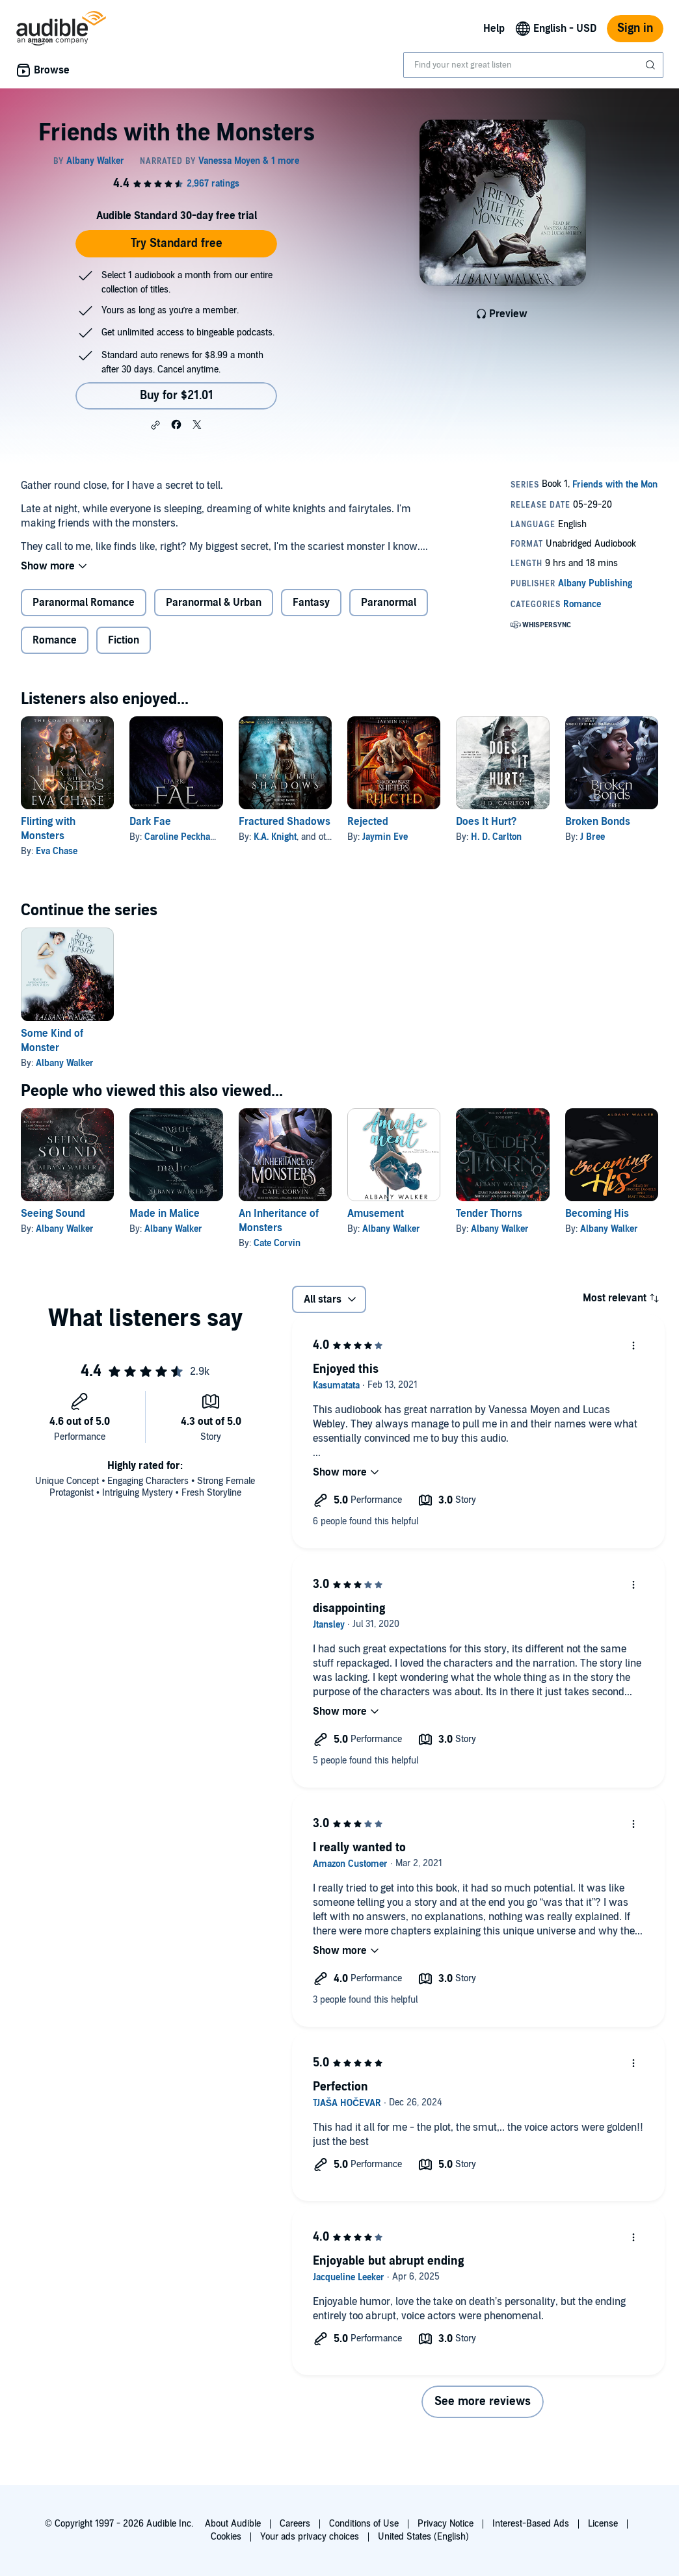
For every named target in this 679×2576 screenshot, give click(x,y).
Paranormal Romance (84, 602)
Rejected (367, 821)
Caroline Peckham (181, 836)
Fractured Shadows (284, 821)
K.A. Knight (275, 836)
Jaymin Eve (385, 836)
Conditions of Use (364, 2523)
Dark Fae (150, 821)
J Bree (592, 836)
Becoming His (597, 1213)
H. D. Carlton (496, 836)
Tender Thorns (489, 1213)
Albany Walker (65, 1063)
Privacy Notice (445, 2523)
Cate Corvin (277, 1243)
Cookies (226, 2536)
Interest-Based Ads (530, 2523)
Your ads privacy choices (309, 2536)
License (603, 2523)
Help (494, 28)
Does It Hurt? (486, 821)
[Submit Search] (651, 65)
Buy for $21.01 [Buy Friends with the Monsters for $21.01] (176, 395)
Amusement (375, 1213)
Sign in (635, 28)
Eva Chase (56, 851)
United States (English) (423, 2536)
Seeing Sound (53, 1213)
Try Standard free (176, 243)
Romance (55, 640)
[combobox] (533, 65)
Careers (295, 2523)
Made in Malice (164, 1213)
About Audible (233, 2523)
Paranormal (388, 602)
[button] (155, 425)
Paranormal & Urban (213, 602)
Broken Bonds (597, 821)
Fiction (123, 640)
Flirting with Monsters (48, 828)
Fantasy (311, 602)
